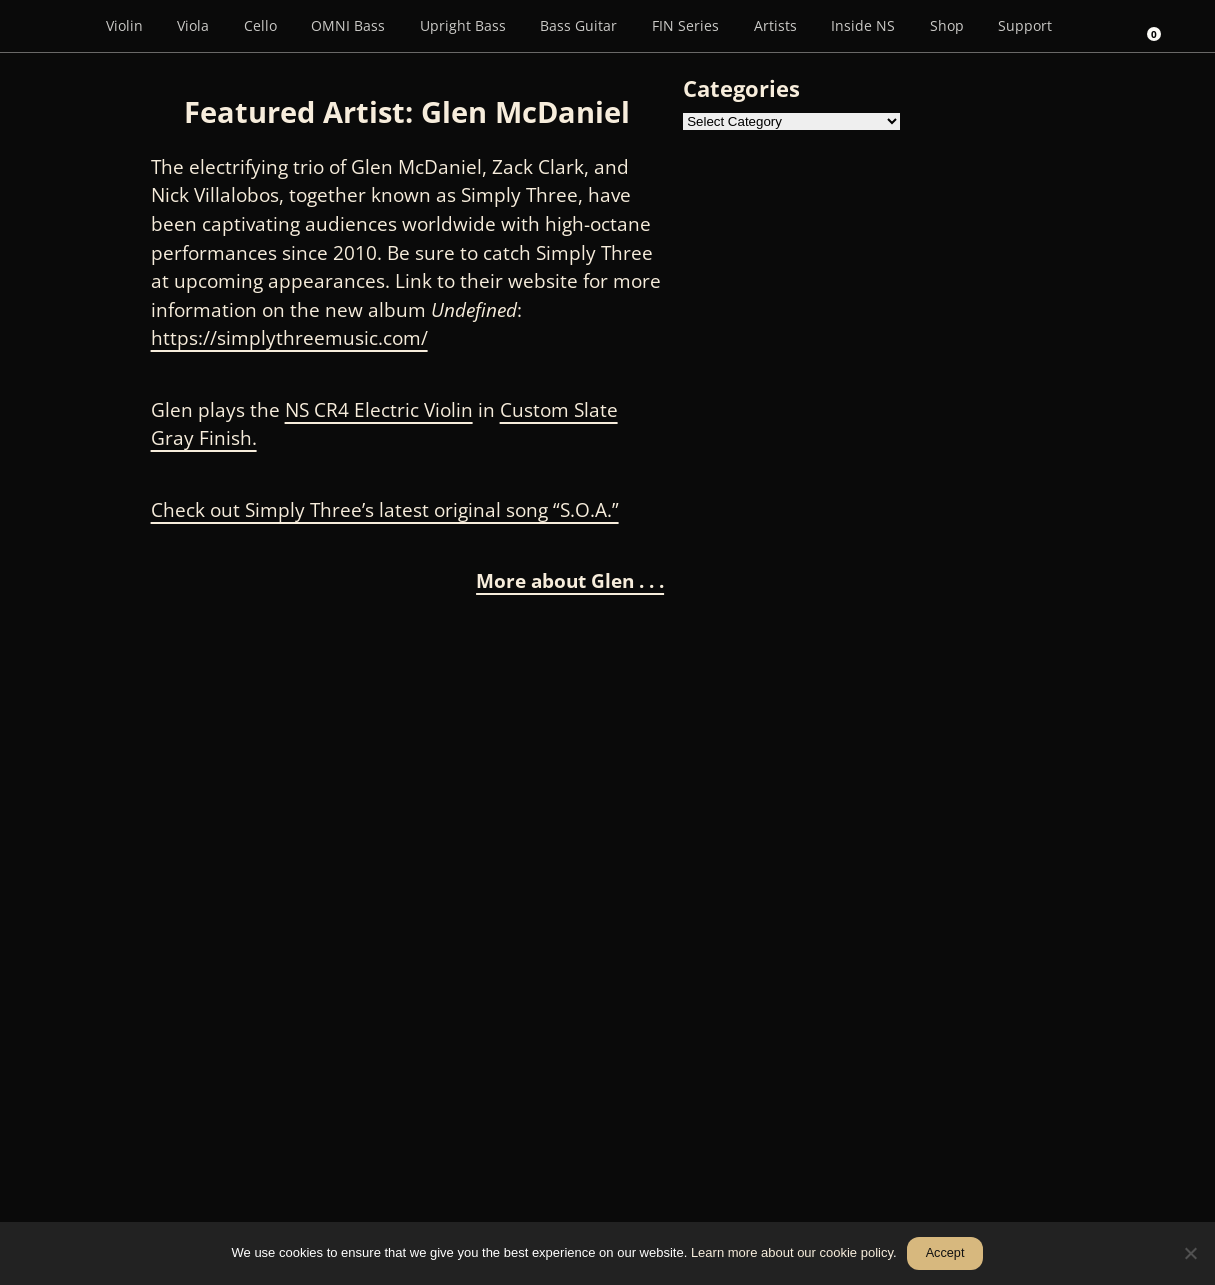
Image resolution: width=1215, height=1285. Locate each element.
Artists (775, 25)
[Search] (1097, 26)
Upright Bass (463, 25)
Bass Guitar (578, 25)
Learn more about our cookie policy (792, 1252)
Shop (947, 25)
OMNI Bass (348, 25)
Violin (124, 25)
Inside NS (863, 25)
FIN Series (685, 25)
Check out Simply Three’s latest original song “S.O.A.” (385, 510)
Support (1025, 25)
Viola (193, 25)
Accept (945, 1253)
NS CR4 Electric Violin (379, 410)
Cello (260, 25)
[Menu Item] (60, 26)
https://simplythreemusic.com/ (289, 338)
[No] (1190, 1253)
